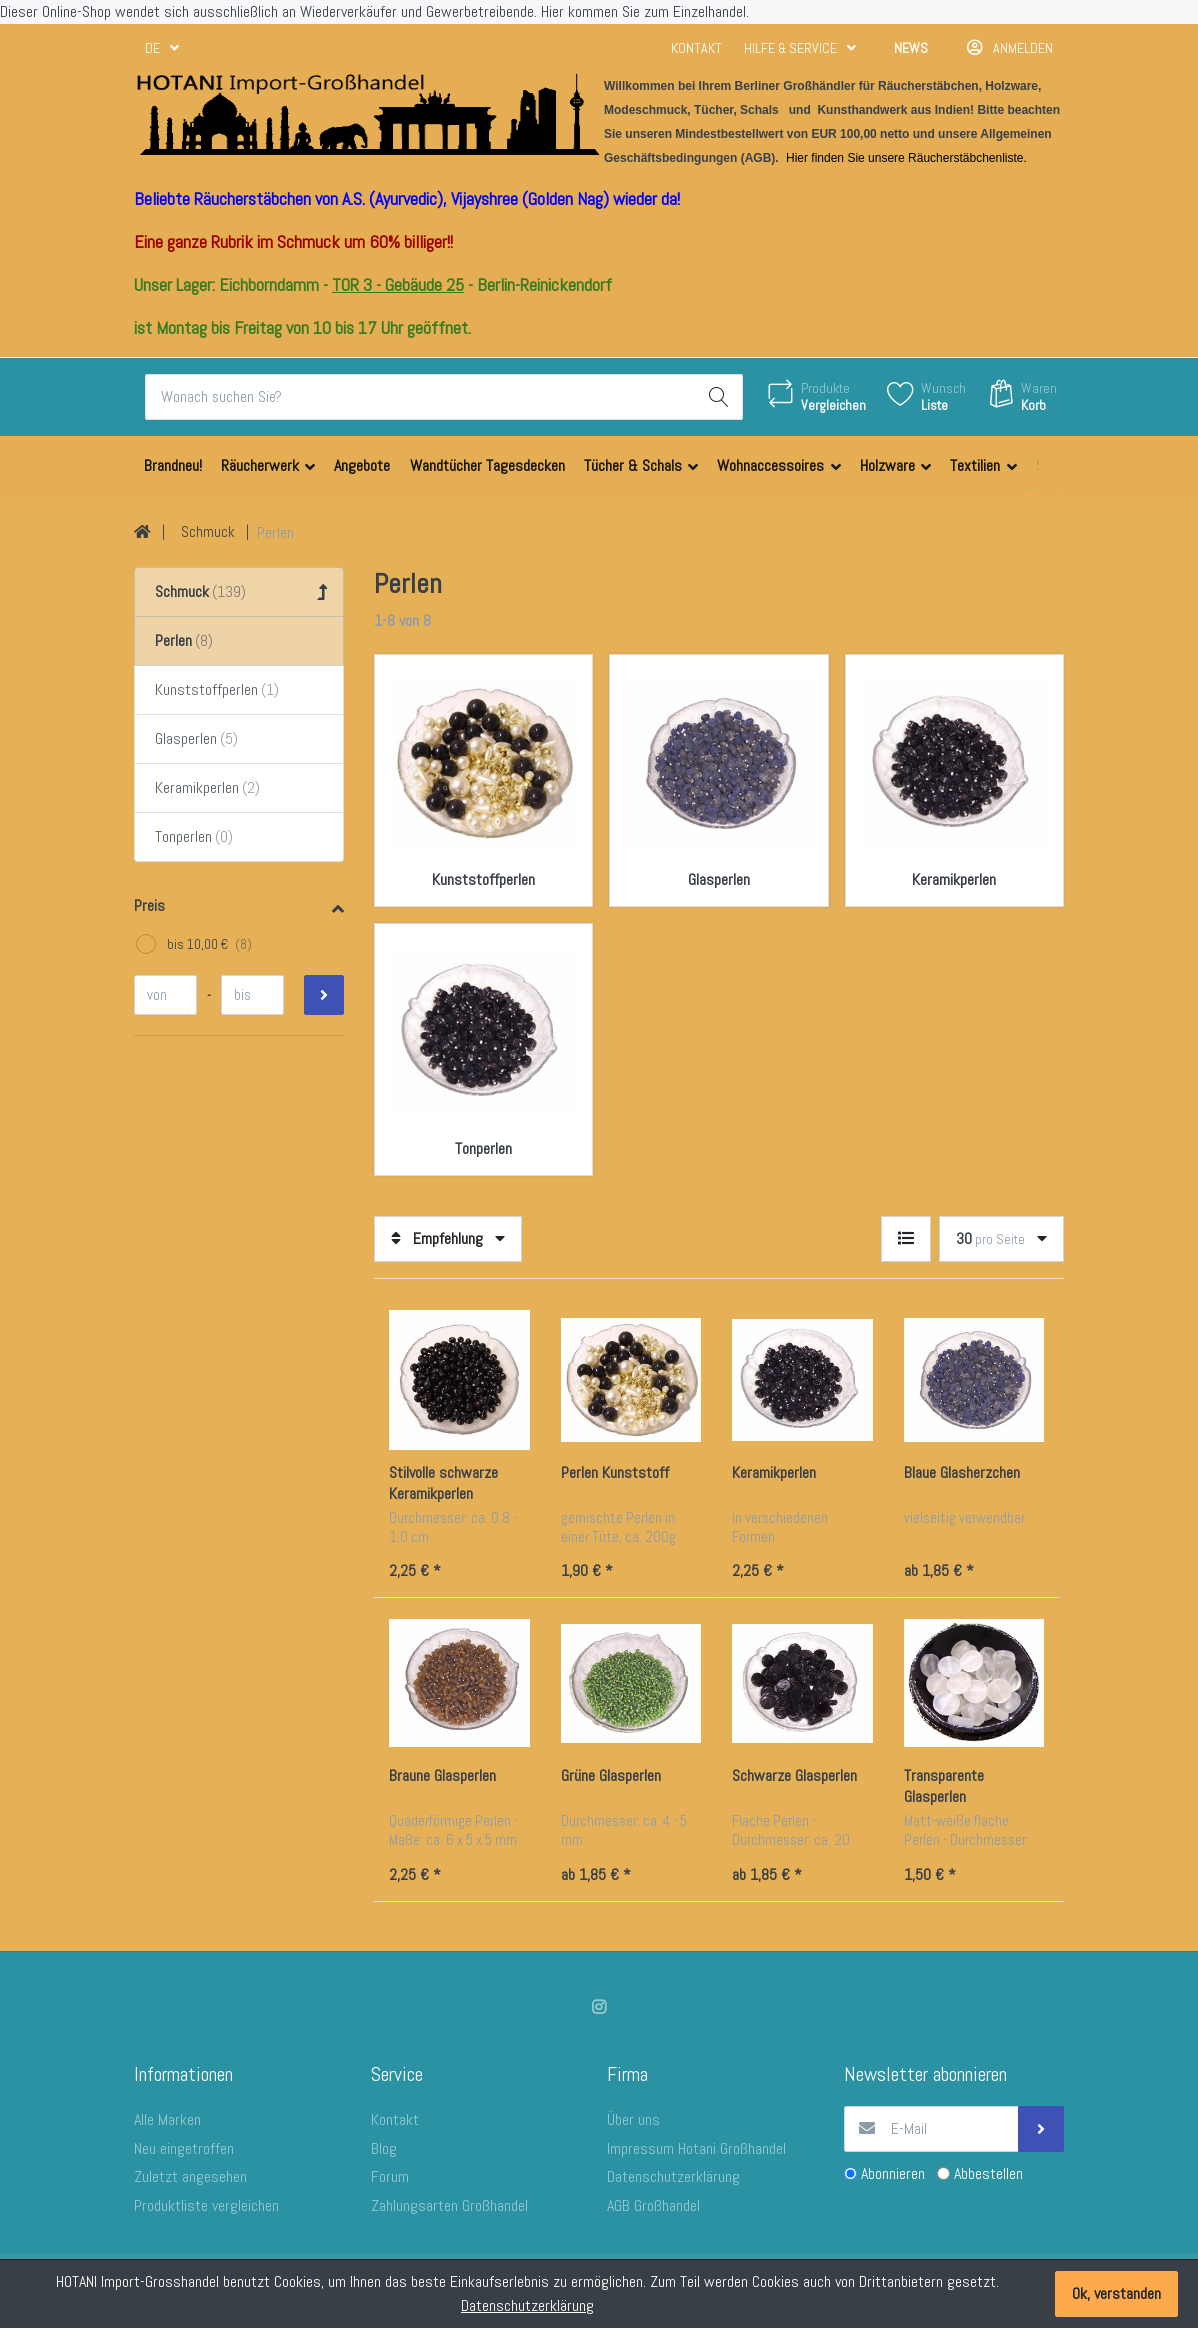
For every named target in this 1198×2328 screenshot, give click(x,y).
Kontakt (696, 48)
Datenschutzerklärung (527, 2305)
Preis (149, 905)
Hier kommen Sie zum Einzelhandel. (645, 11)
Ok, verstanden (1116, 2293)
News (911, 48)
